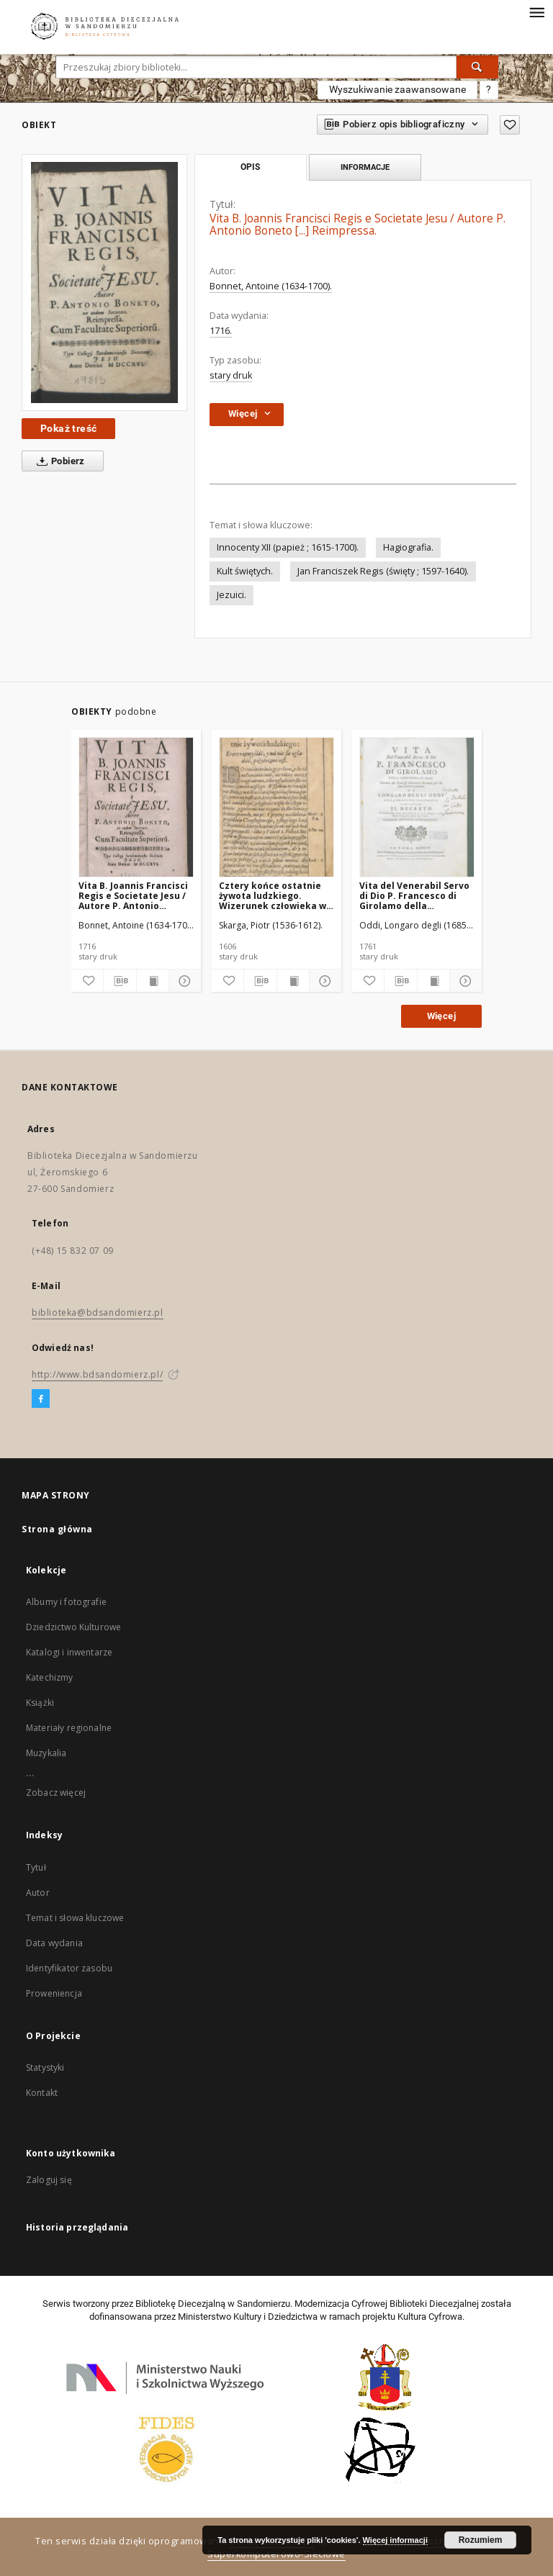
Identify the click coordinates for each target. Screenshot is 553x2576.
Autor (38, 1892)
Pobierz (58, 461)
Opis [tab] (250, 167)
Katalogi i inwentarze (69, 1652)
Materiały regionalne (69, 1728)
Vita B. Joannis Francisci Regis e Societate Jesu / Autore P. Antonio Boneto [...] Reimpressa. (133, 896)
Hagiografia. (408, 547)
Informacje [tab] (365, 167)
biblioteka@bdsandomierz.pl (97, 1312)
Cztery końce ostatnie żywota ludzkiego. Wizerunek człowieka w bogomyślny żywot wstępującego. (272, 896)
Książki (40, 1702)
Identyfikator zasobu (69, 1968)
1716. (221, 331)
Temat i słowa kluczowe (75, 1918)
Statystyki (45, 2067)
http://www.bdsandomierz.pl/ (97, 1374)
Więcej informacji (395, 2540)
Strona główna (57, 1529)
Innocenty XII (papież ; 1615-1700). (288, 547)
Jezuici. (231, 595)
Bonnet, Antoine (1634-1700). (271, 286)
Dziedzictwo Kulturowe (73, 1627)
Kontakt (42, 2093)
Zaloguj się (49, 2180)
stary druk (231, 375)
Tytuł (36, 1867)
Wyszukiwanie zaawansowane (397, 89)
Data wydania (54, 1943)
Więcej (441, 1016)
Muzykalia (46, 1753)
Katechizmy (49, 1677)
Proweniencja (54, 1993)
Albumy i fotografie (66, 1602)
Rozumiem (481, 2540)
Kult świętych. (245, 571)
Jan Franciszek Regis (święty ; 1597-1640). (383, 571)
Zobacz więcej (56, 1792)
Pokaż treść (68, 428)
